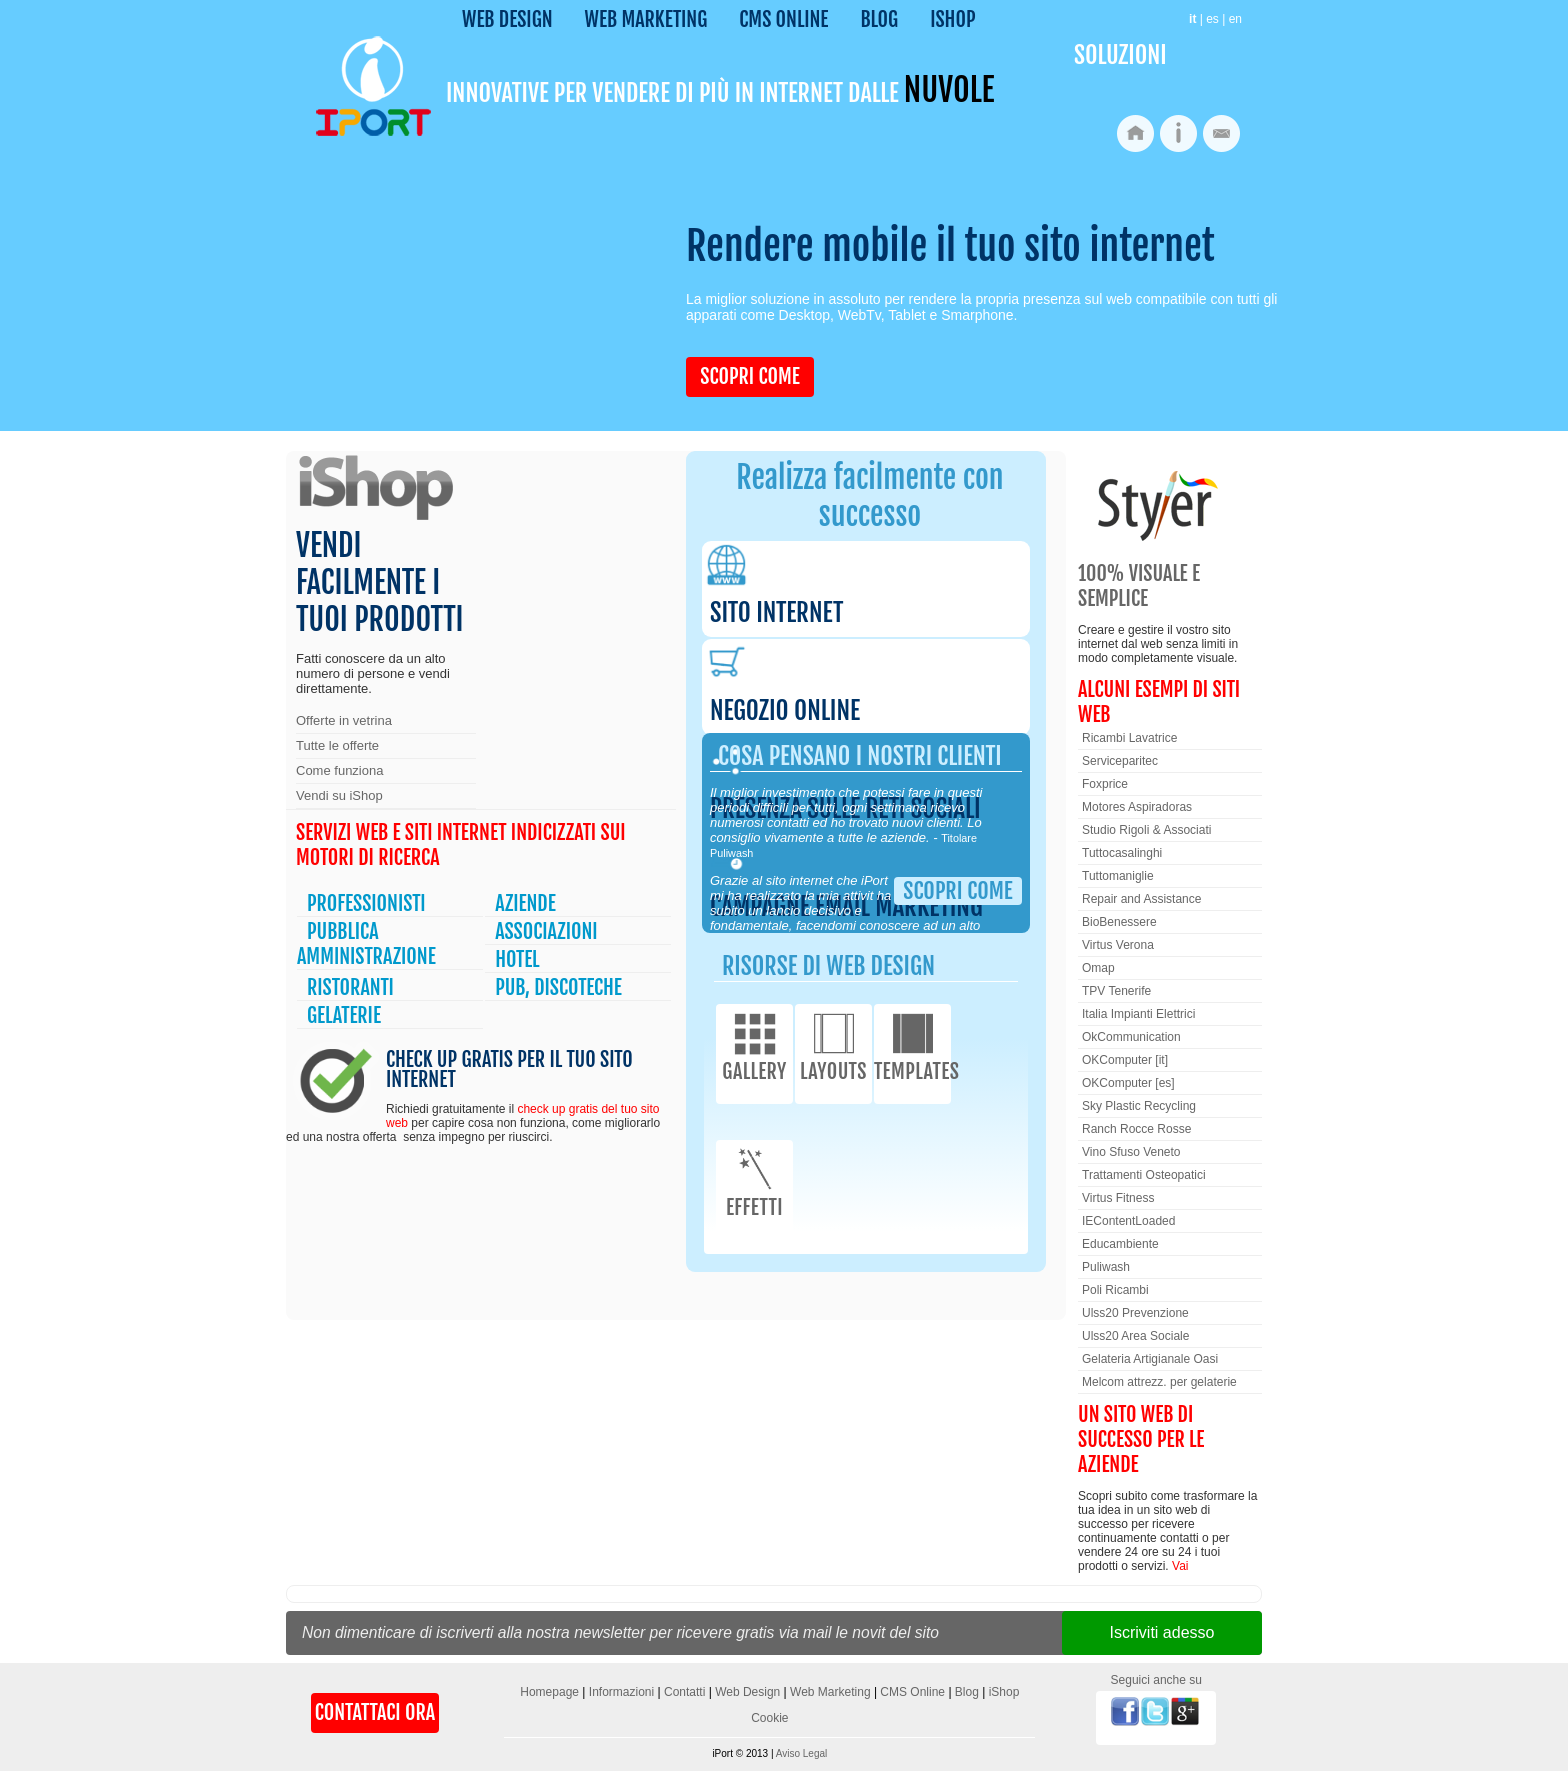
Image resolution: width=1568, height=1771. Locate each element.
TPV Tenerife (1116, 991)
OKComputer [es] (1128, 1083)
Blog (879, 19)
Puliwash (1106, 1267)
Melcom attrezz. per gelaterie (1159, 1382)
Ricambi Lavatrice (1129, 738)
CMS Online (783, 19)
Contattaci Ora (375, 1712)
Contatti (684, 1692)
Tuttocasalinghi (1122, 853)
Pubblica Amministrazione (366, 944)
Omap (1098, 968)
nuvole (949, 90)
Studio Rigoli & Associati (1146, 830)
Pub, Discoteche (558, 987)
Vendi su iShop (339, 795)
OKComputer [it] (1125, 1060)
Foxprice (1105, 784)
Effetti (754, 1182)
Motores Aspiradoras (1137, 807)
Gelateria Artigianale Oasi (1150, 1359)
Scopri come (749, 376)
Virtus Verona (1118, 945)
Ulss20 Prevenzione (1135, 1313)
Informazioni (621, 1692)
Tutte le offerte (337, 745)
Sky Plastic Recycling (1139, 1106)
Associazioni (546, 931)
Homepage (549, 1692)
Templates (912, 1046)
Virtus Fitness (1118, 1198)
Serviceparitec (1120, 761)
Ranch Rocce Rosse (1136, 1129)
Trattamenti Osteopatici (1144, 1175)
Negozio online (785, 710)
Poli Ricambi (1115, 1290)
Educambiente (1120, 1244)
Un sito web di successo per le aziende (1141, 1439)
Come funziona (339, 770)
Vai (1180, 1566)
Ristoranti (350, 987)
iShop (952, 19)
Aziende (525, 903)
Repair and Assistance (1141, 899)
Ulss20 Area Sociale (1135, 1336)
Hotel (517, 959)
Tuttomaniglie (1118, 876)
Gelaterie (344, 1015)
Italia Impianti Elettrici (1138, 1014)
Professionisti (366, 903)
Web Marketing (646, 19)
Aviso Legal (802, 1753)
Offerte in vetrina (344, 720)
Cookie (769, 1718)
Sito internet (776, 612)
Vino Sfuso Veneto (1131, 1152)
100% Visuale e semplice (1139, 586)
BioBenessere (1119, 922)
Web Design (507, 19)
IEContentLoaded (1128, 1221)
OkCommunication (1131, 1037)
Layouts (833, 1046)
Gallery (754, 1046)
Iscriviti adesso (1162, 1632)
